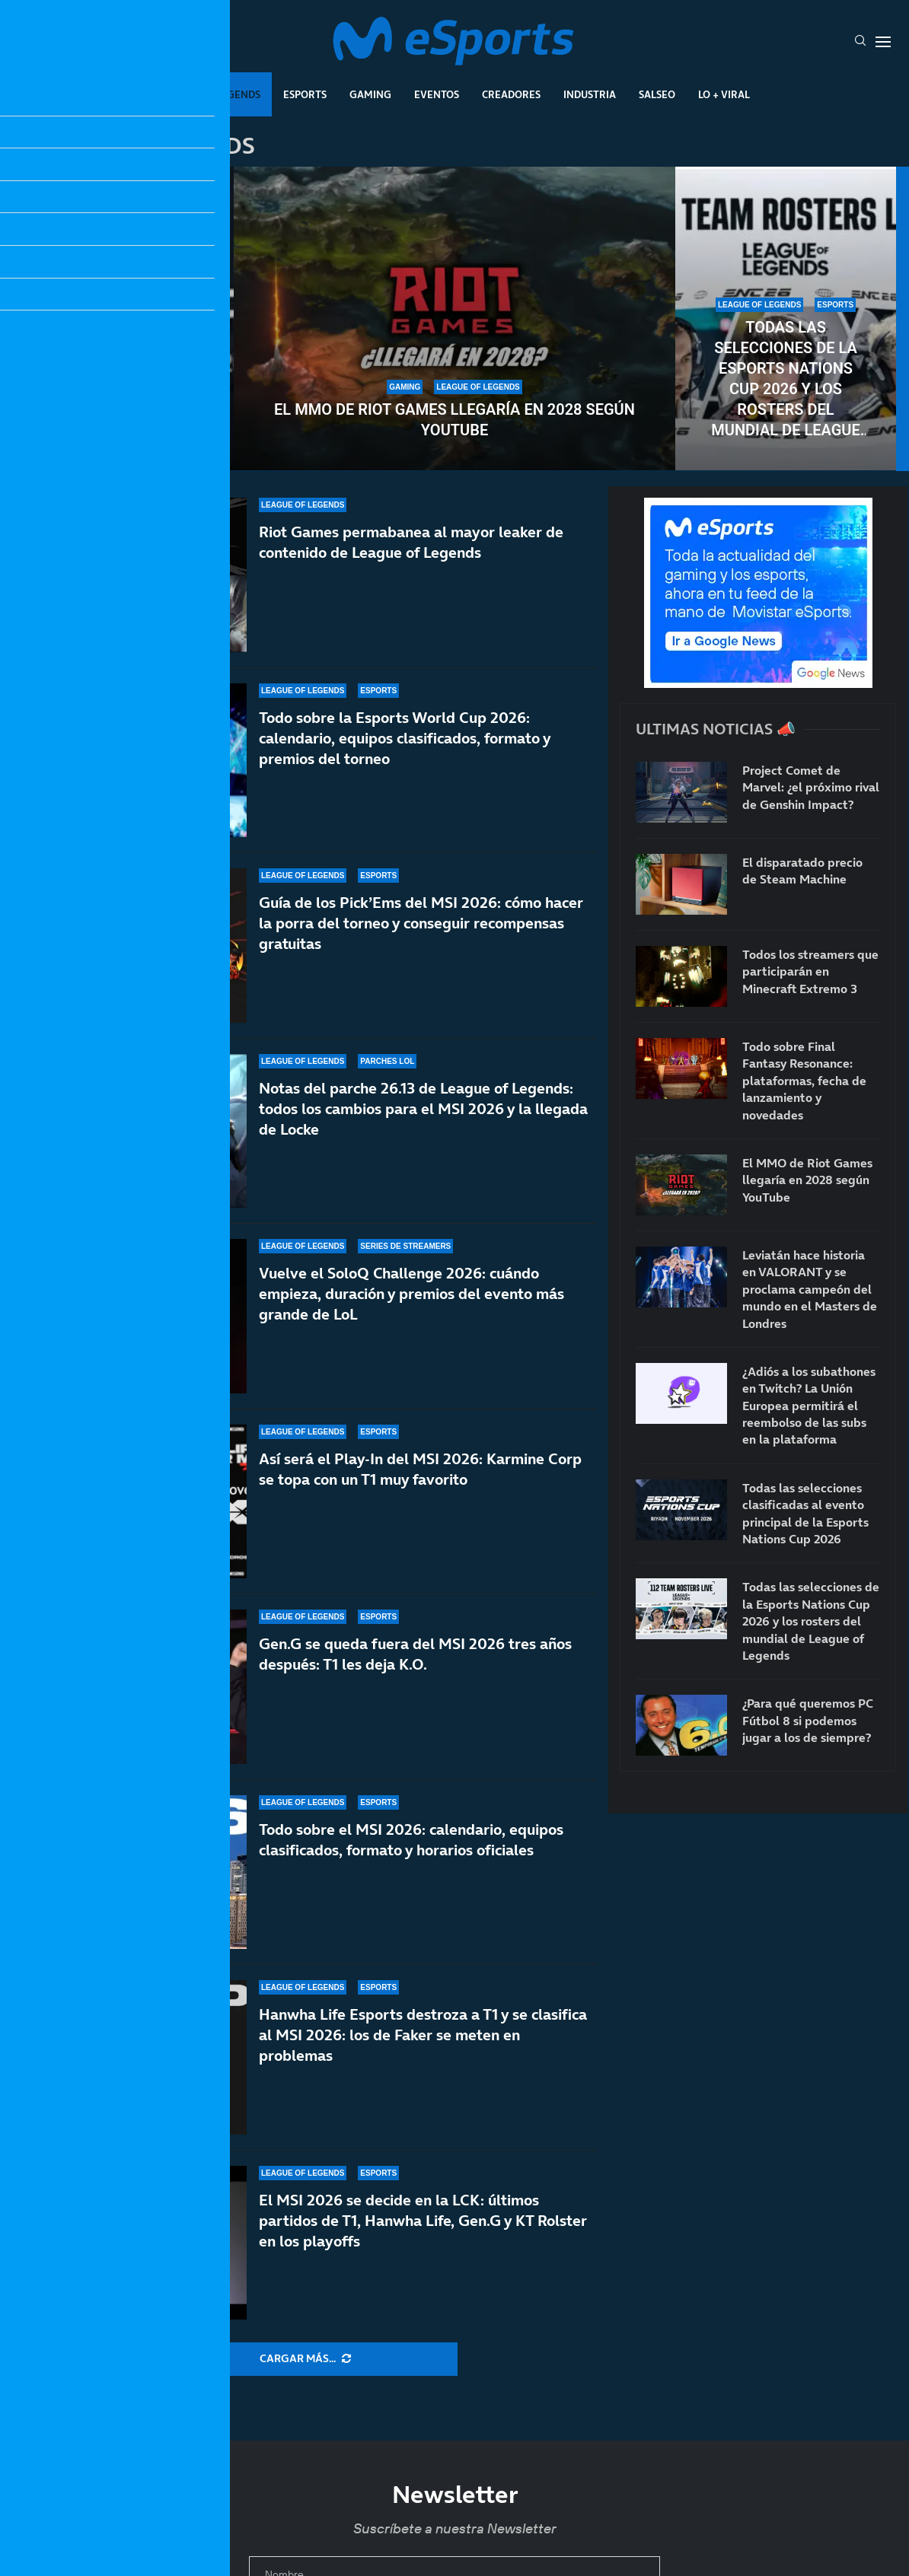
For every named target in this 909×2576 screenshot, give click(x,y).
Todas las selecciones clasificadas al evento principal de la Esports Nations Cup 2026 (123, 378)
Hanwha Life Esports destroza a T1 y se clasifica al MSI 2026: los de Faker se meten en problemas (423, 2035)
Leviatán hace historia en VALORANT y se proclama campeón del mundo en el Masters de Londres (809, 1289)
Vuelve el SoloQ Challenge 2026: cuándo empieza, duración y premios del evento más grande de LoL (411, 1301)
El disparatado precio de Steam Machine (802, 870)
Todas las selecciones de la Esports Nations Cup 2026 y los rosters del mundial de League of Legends (785, 379)
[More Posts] (305, 2359)
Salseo (657, 94)
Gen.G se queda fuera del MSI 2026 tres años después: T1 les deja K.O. (415, 1654)
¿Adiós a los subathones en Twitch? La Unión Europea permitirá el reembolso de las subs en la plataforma (809, 1405)
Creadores (511, 94)
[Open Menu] (883, 41)
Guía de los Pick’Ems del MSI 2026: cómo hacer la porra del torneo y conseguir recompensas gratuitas (421, 923)
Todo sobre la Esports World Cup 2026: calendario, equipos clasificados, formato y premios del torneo (404, 738)
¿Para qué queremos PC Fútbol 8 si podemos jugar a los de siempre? (807, 1720)
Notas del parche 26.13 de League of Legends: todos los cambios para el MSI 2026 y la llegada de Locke (423, 1109)
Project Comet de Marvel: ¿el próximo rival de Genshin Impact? (810, 787)
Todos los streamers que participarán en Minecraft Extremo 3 (810, 971)
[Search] (860, 42)
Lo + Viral (724, 94)
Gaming (370, 94)
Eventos (436, 94)
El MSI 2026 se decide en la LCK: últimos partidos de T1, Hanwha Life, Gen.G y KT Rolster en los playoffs (423, 2220)
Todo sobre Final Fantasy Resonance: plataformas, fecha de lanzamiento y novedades (804, 1080)
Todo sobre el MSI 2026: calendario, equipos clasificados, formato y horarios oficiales (411, 1840)
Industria (589, 94)
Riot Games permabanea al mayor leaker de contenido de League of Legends (411, 542)
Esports (305, 94)
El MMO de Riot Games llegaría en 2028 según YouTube (454, 419)
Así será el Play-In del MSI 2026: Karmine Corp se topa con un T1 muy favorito (420, 1469)
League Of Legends (209, 94)
